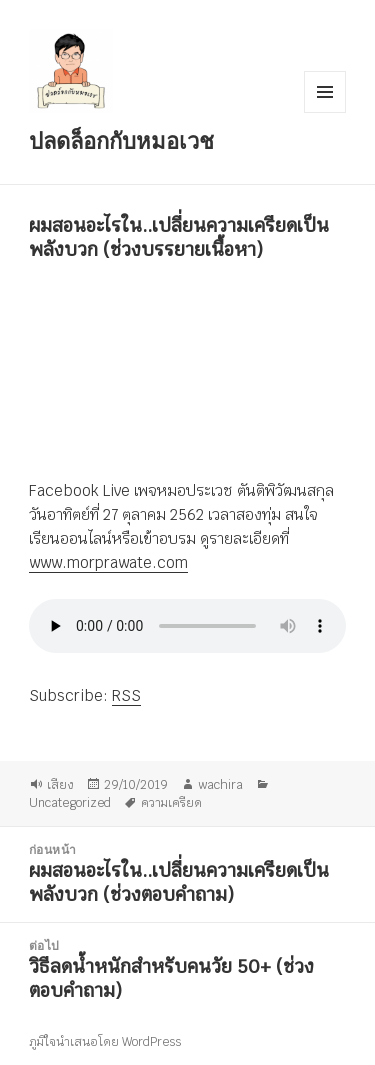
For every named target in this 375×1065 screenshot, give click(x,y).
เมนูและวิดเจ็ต (325, 92)
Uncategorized (70, 802)
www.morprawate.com (108, 562)
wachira (220, 784)
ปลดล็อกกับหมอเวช (121, 140)
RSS (126, 695)
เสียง (60, 784)
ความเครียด (171, 802)
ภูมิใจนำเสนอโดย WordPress (105, 1042)
